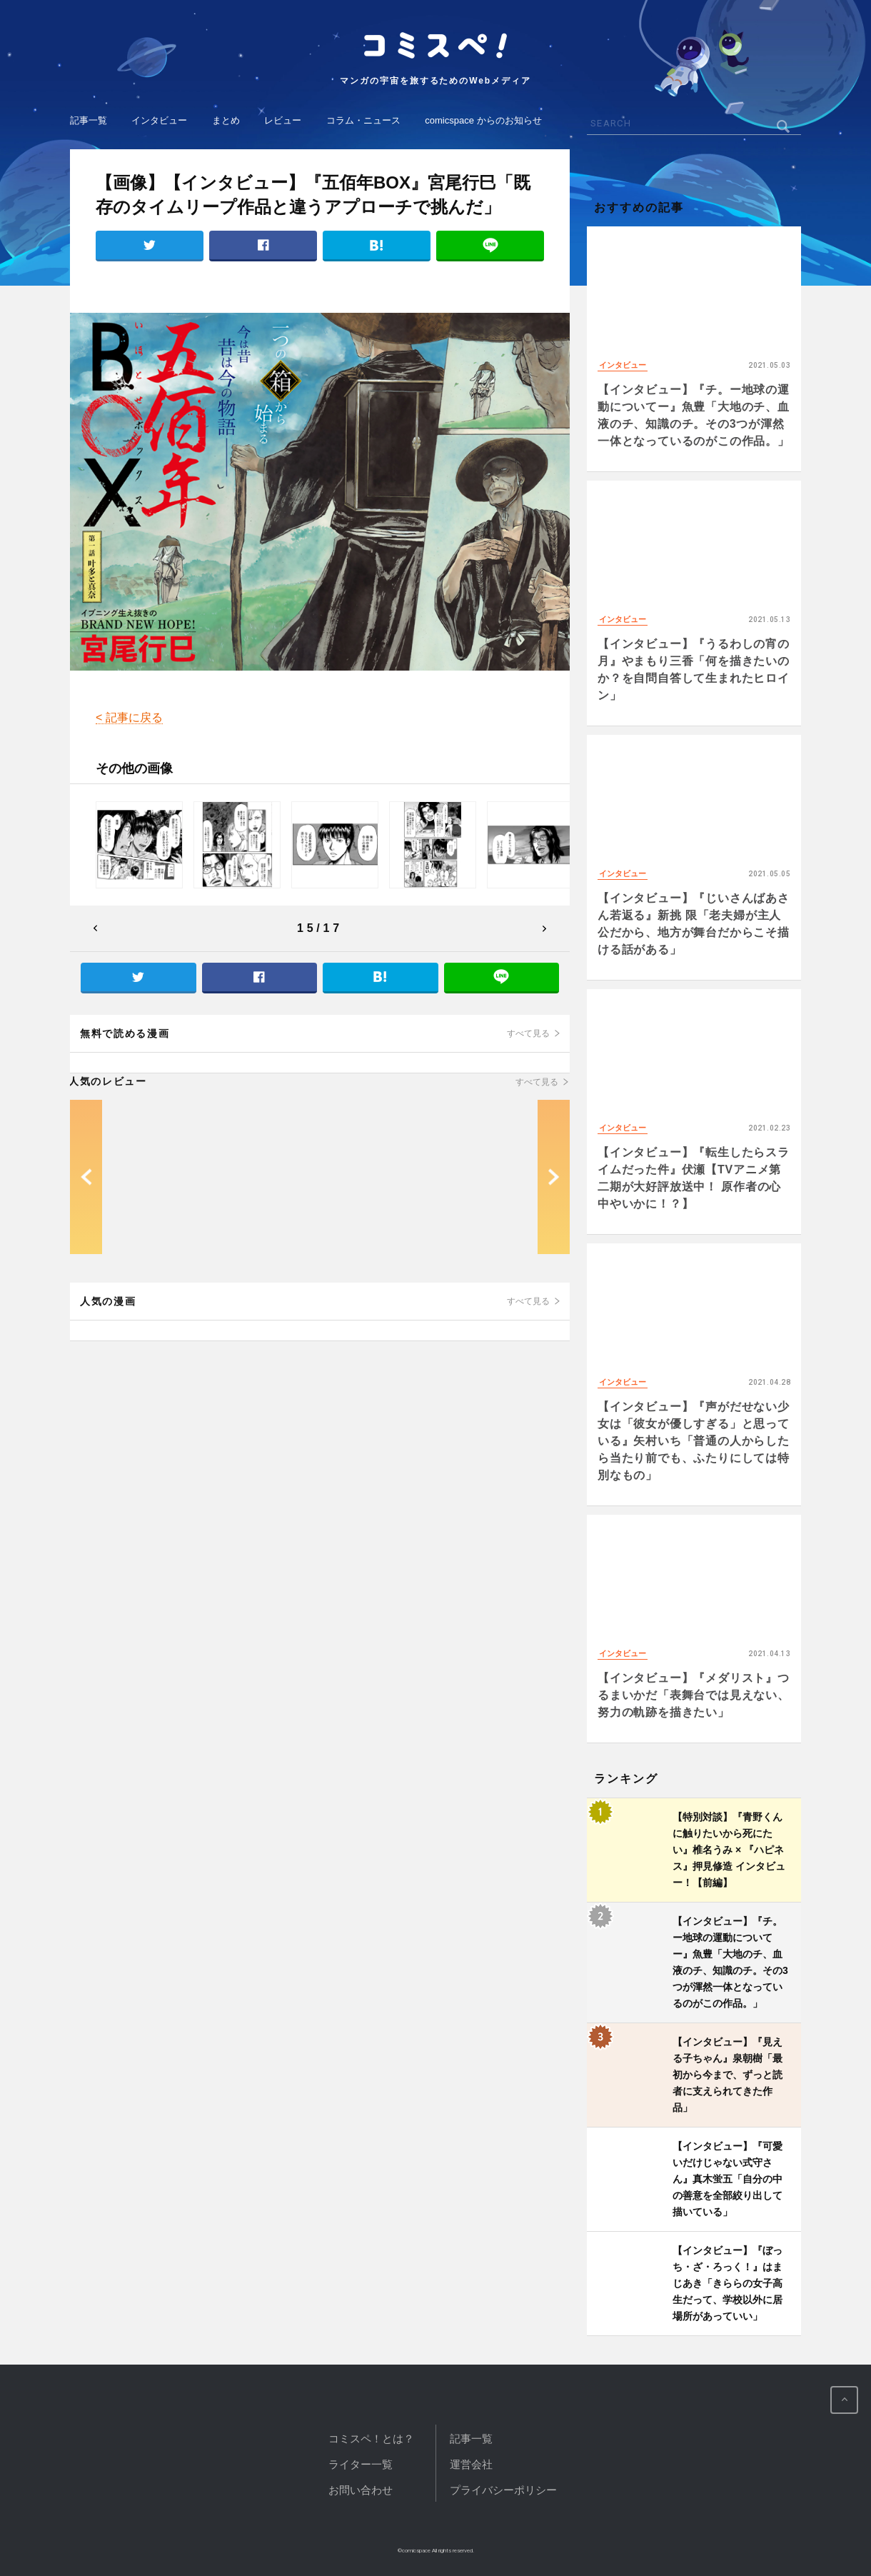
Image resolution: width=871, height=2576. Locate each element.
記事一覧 (88, 120)
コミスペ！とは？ (371, 2438)
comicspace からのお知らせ (483, 120)
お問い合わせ (360, 2490)
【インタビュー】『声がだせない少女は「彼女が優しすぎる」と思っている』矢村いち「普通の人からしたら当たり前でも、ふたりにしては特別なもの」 (694, 1440)
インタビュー (159, 120)
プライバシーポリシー (503, 2490)
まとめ (226, 120)
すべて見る (528, 1033)
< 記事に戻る (129, 717)
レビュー (282, 120)
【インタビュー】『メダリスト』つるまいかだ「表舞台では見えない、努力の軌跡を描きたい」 (694, 1695)
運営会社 (471, 2464)
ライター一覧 (360, 2464)
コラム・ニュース (363, 120)
